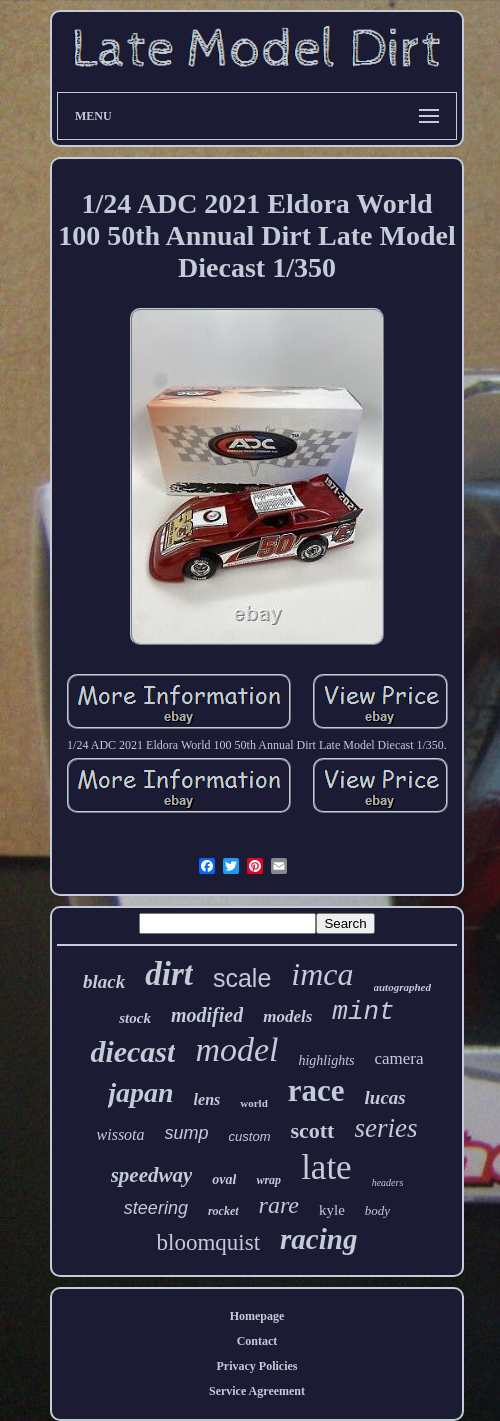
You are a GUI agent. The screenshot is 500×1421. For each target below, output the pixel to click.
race (316, 1090)
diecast (132, 1051)
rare (279, 1205)
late (326, 1167)
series (385, 1128)
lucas (385, 1097)
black (104, 981)
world (254, 1103)
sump (187, 1133)
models (287, 1016)
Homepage (257, 1316)
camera (399, 1058)
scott (312, 1130)
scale (242, 978)
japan (140, 1092)
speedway (152, 1175)
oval (224, 1179)
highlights (326, 1060)
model (236, 1049)
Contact (257, 1341)
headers (388, 1182)
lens (207, 1099)
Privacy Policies (257, 1366)
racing (318, 1239)
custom (250, 1136)
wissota (121, 1134)
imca (322, 974)
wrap (268, 1180)
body (377, 1210)
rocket (223, 1211)
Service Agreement (257, 1391)
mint (363, 1012)
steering (156, 1208)
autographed (402, 987)
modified (207, 1015)
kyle (332, 1210)
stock (135, 1018)
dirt (169, 974)
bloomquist (209, 1242)
